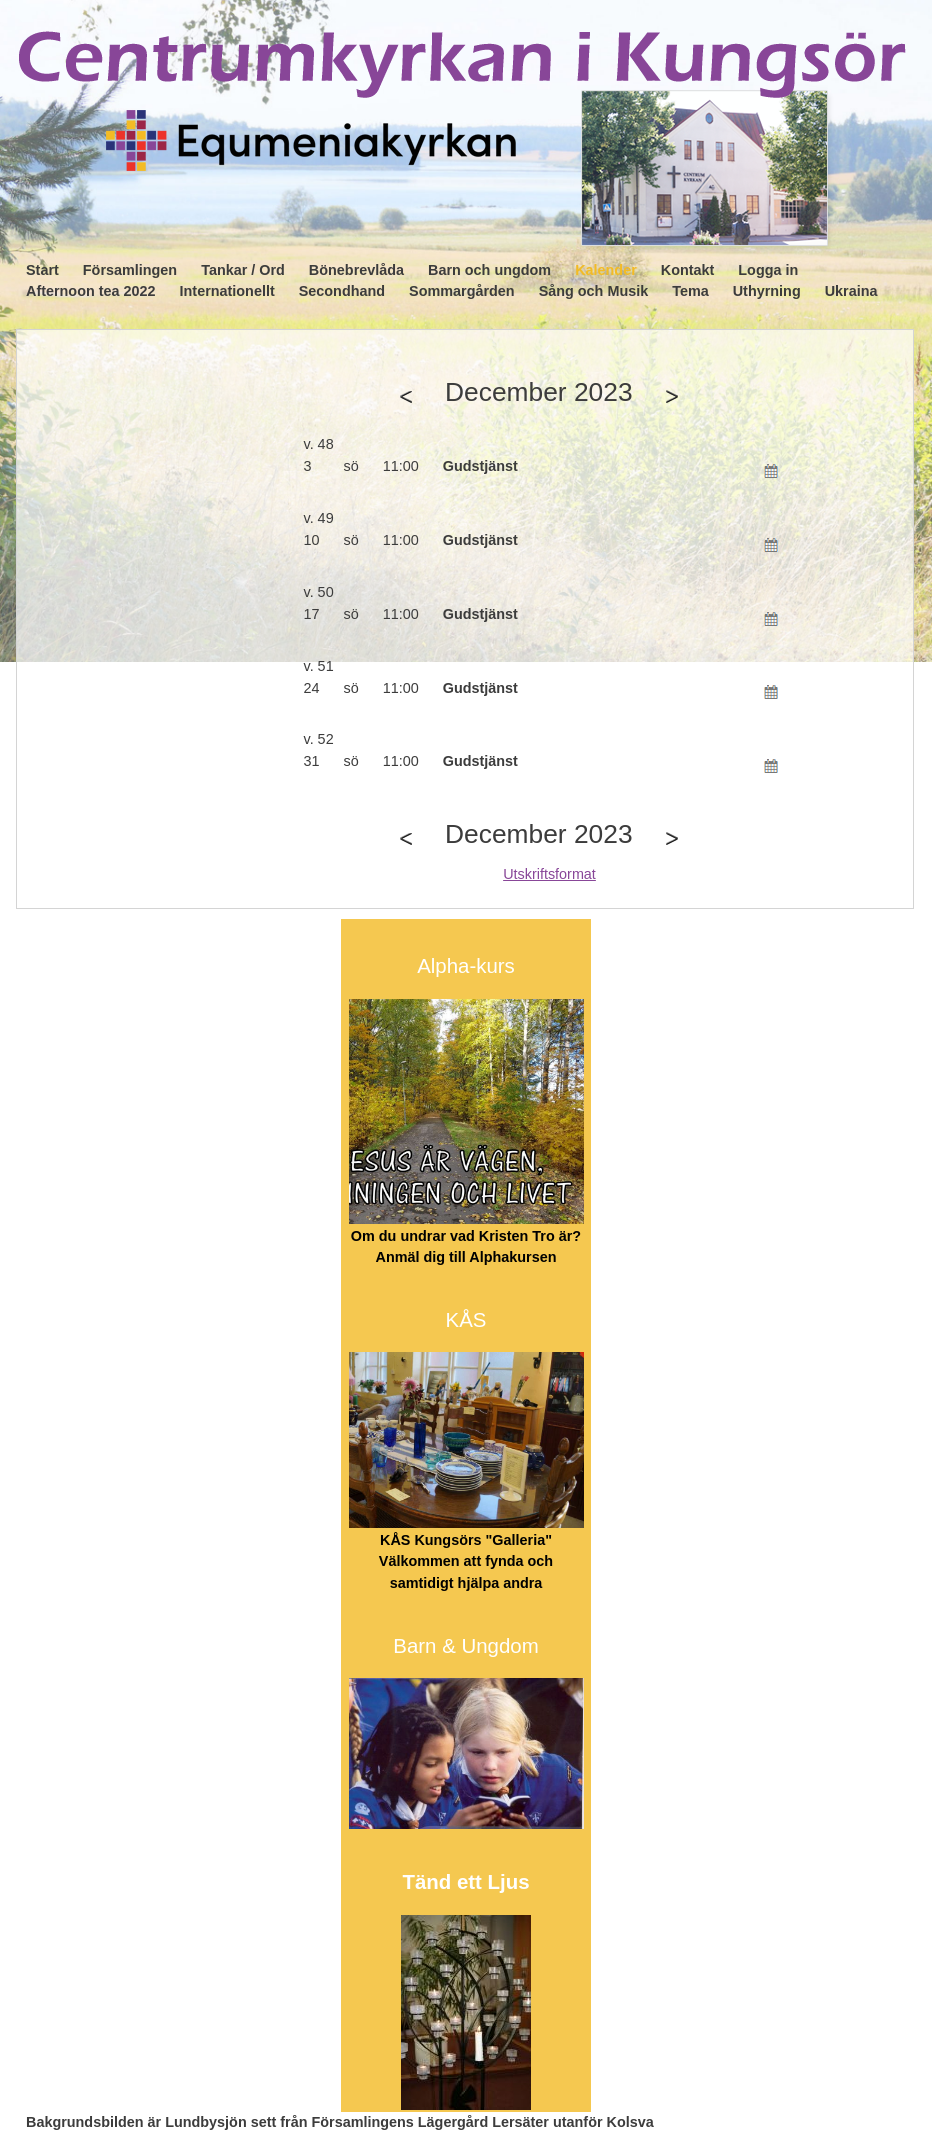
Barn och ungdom (489, 270)
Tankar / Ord (243, 270)
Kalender (606, 270)
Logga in (768, 270)
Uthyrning (767, 291)
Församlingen (130, 270)
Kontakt (688, 270)
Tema (690, 291)
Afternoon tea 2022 (91, 291)
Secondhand (342, 291)
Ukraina (851, 291)
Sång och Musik (594, 291)
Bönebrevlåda (356, 270)
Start (42, 270)
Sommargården (462, 291)
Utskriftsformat (549, 874)
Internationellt (227, 291)
